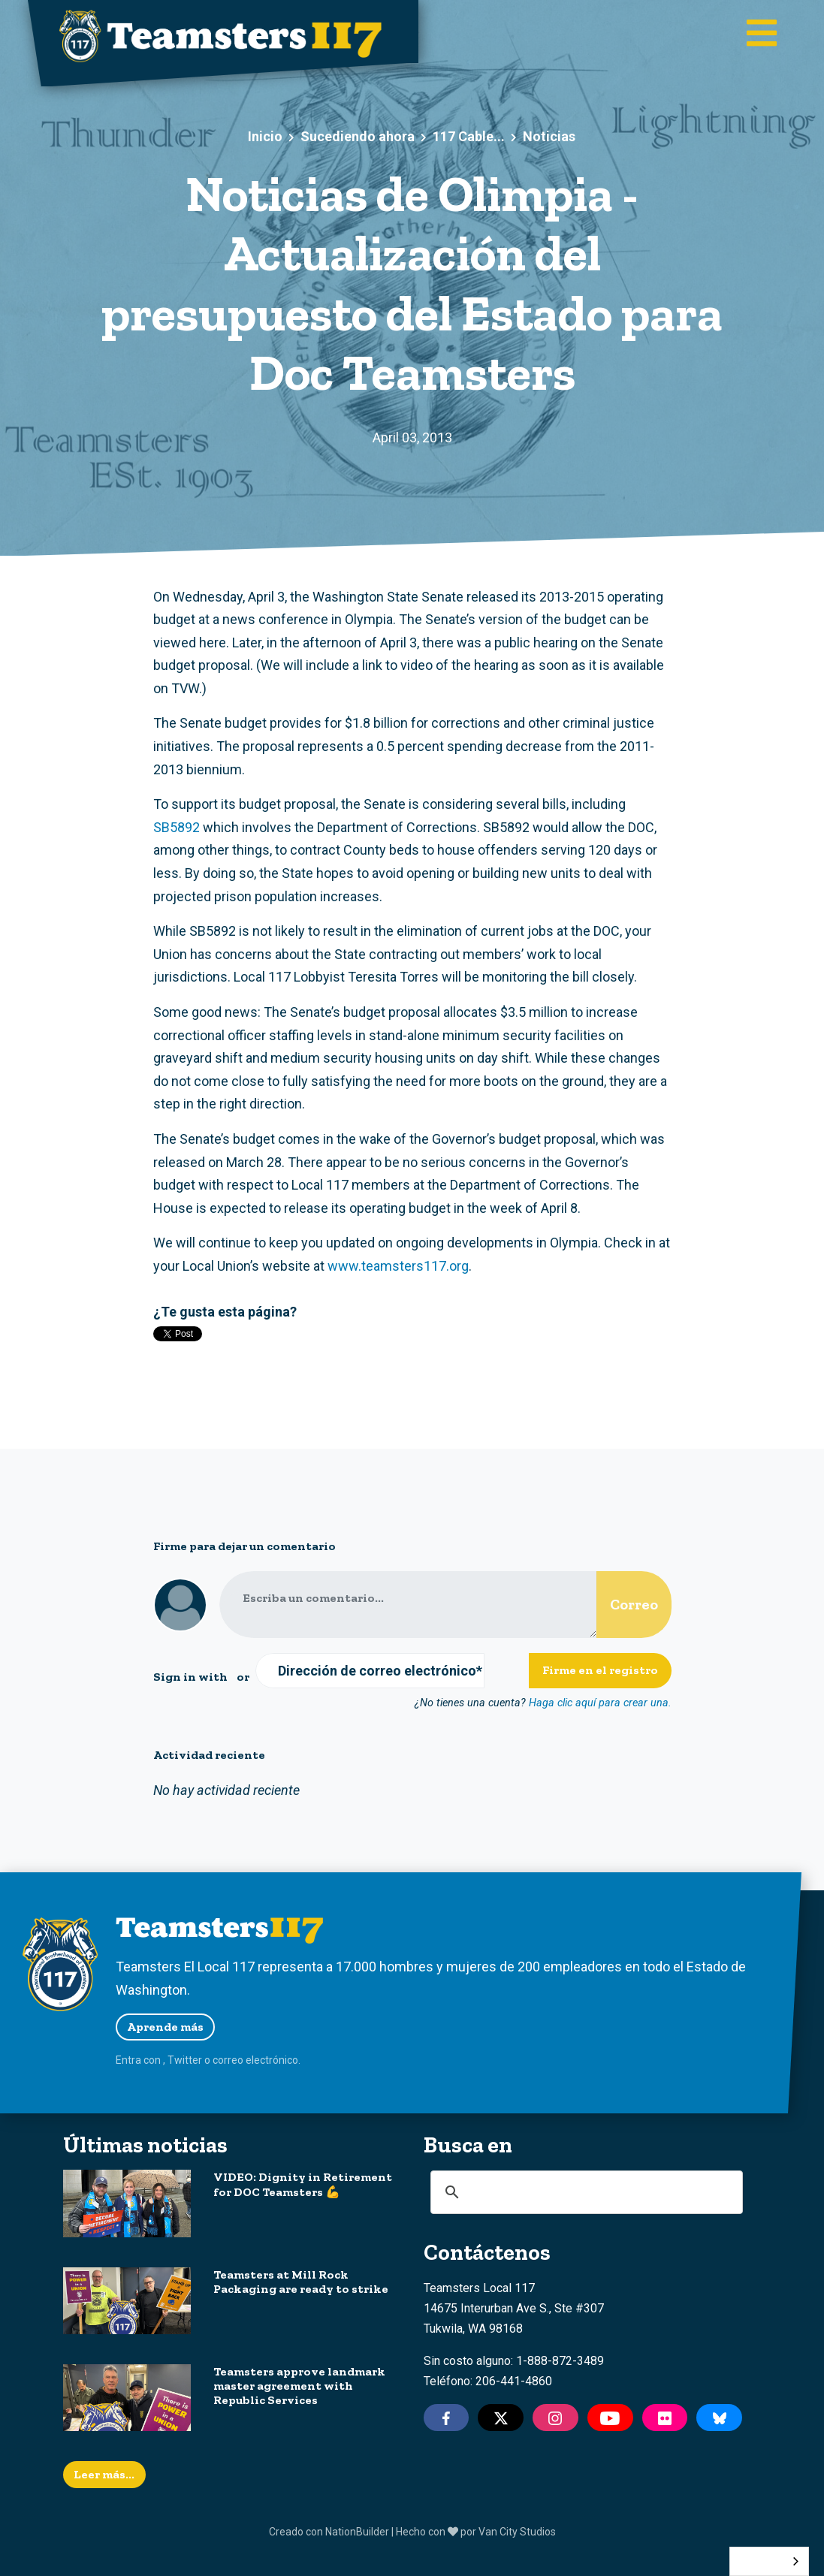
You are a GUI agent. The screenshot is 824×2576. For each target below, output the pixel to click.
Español (758, 2561)
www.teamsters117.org (398, 1266)
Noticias (549, 136)
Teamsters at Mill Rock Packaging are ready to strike (300, 2281)
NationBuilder (357, 2532)
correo (228, 2060)
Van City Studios (517, 2532)
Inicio (265, 136)
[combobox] (769, 2561)
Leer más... (104, 2474)
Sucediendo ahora (357, 136)
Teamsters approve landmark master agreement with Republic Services (299, 2385)
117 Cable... (469, 136)
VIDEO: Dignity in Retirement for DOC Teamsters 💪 (302, 2184)
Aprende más (165, 2026)
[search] (584, 2192)
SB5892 (176, 827)
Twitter (185, 2060)
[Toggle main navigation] (762, 34)
